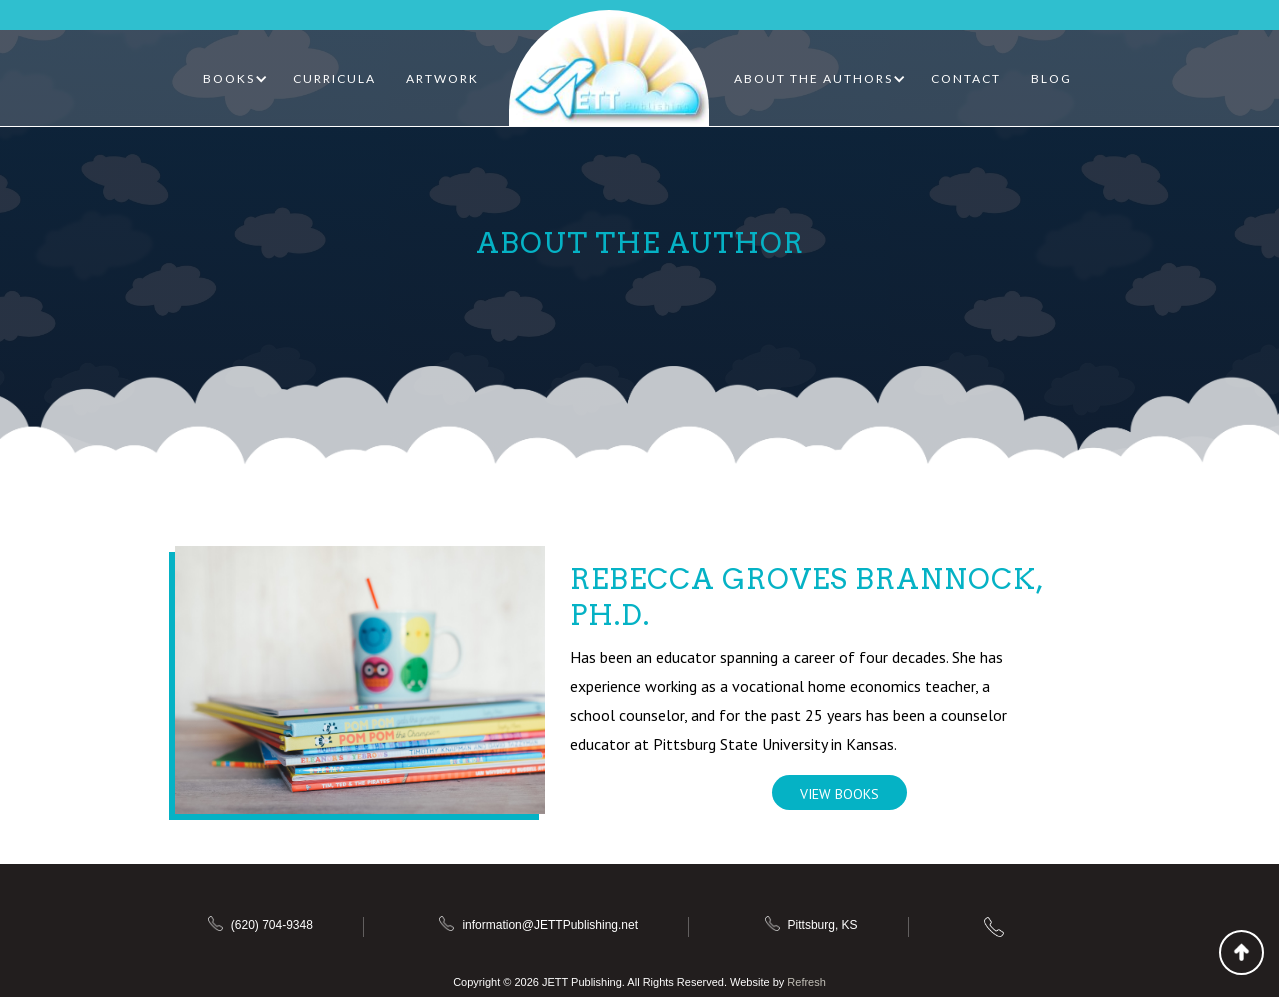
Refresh (806, 982)
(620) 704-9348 (272, 925)
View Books (839, 794)
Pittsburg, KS (823, 925)
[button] (235, 79)
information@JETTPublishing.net (550, 925)
